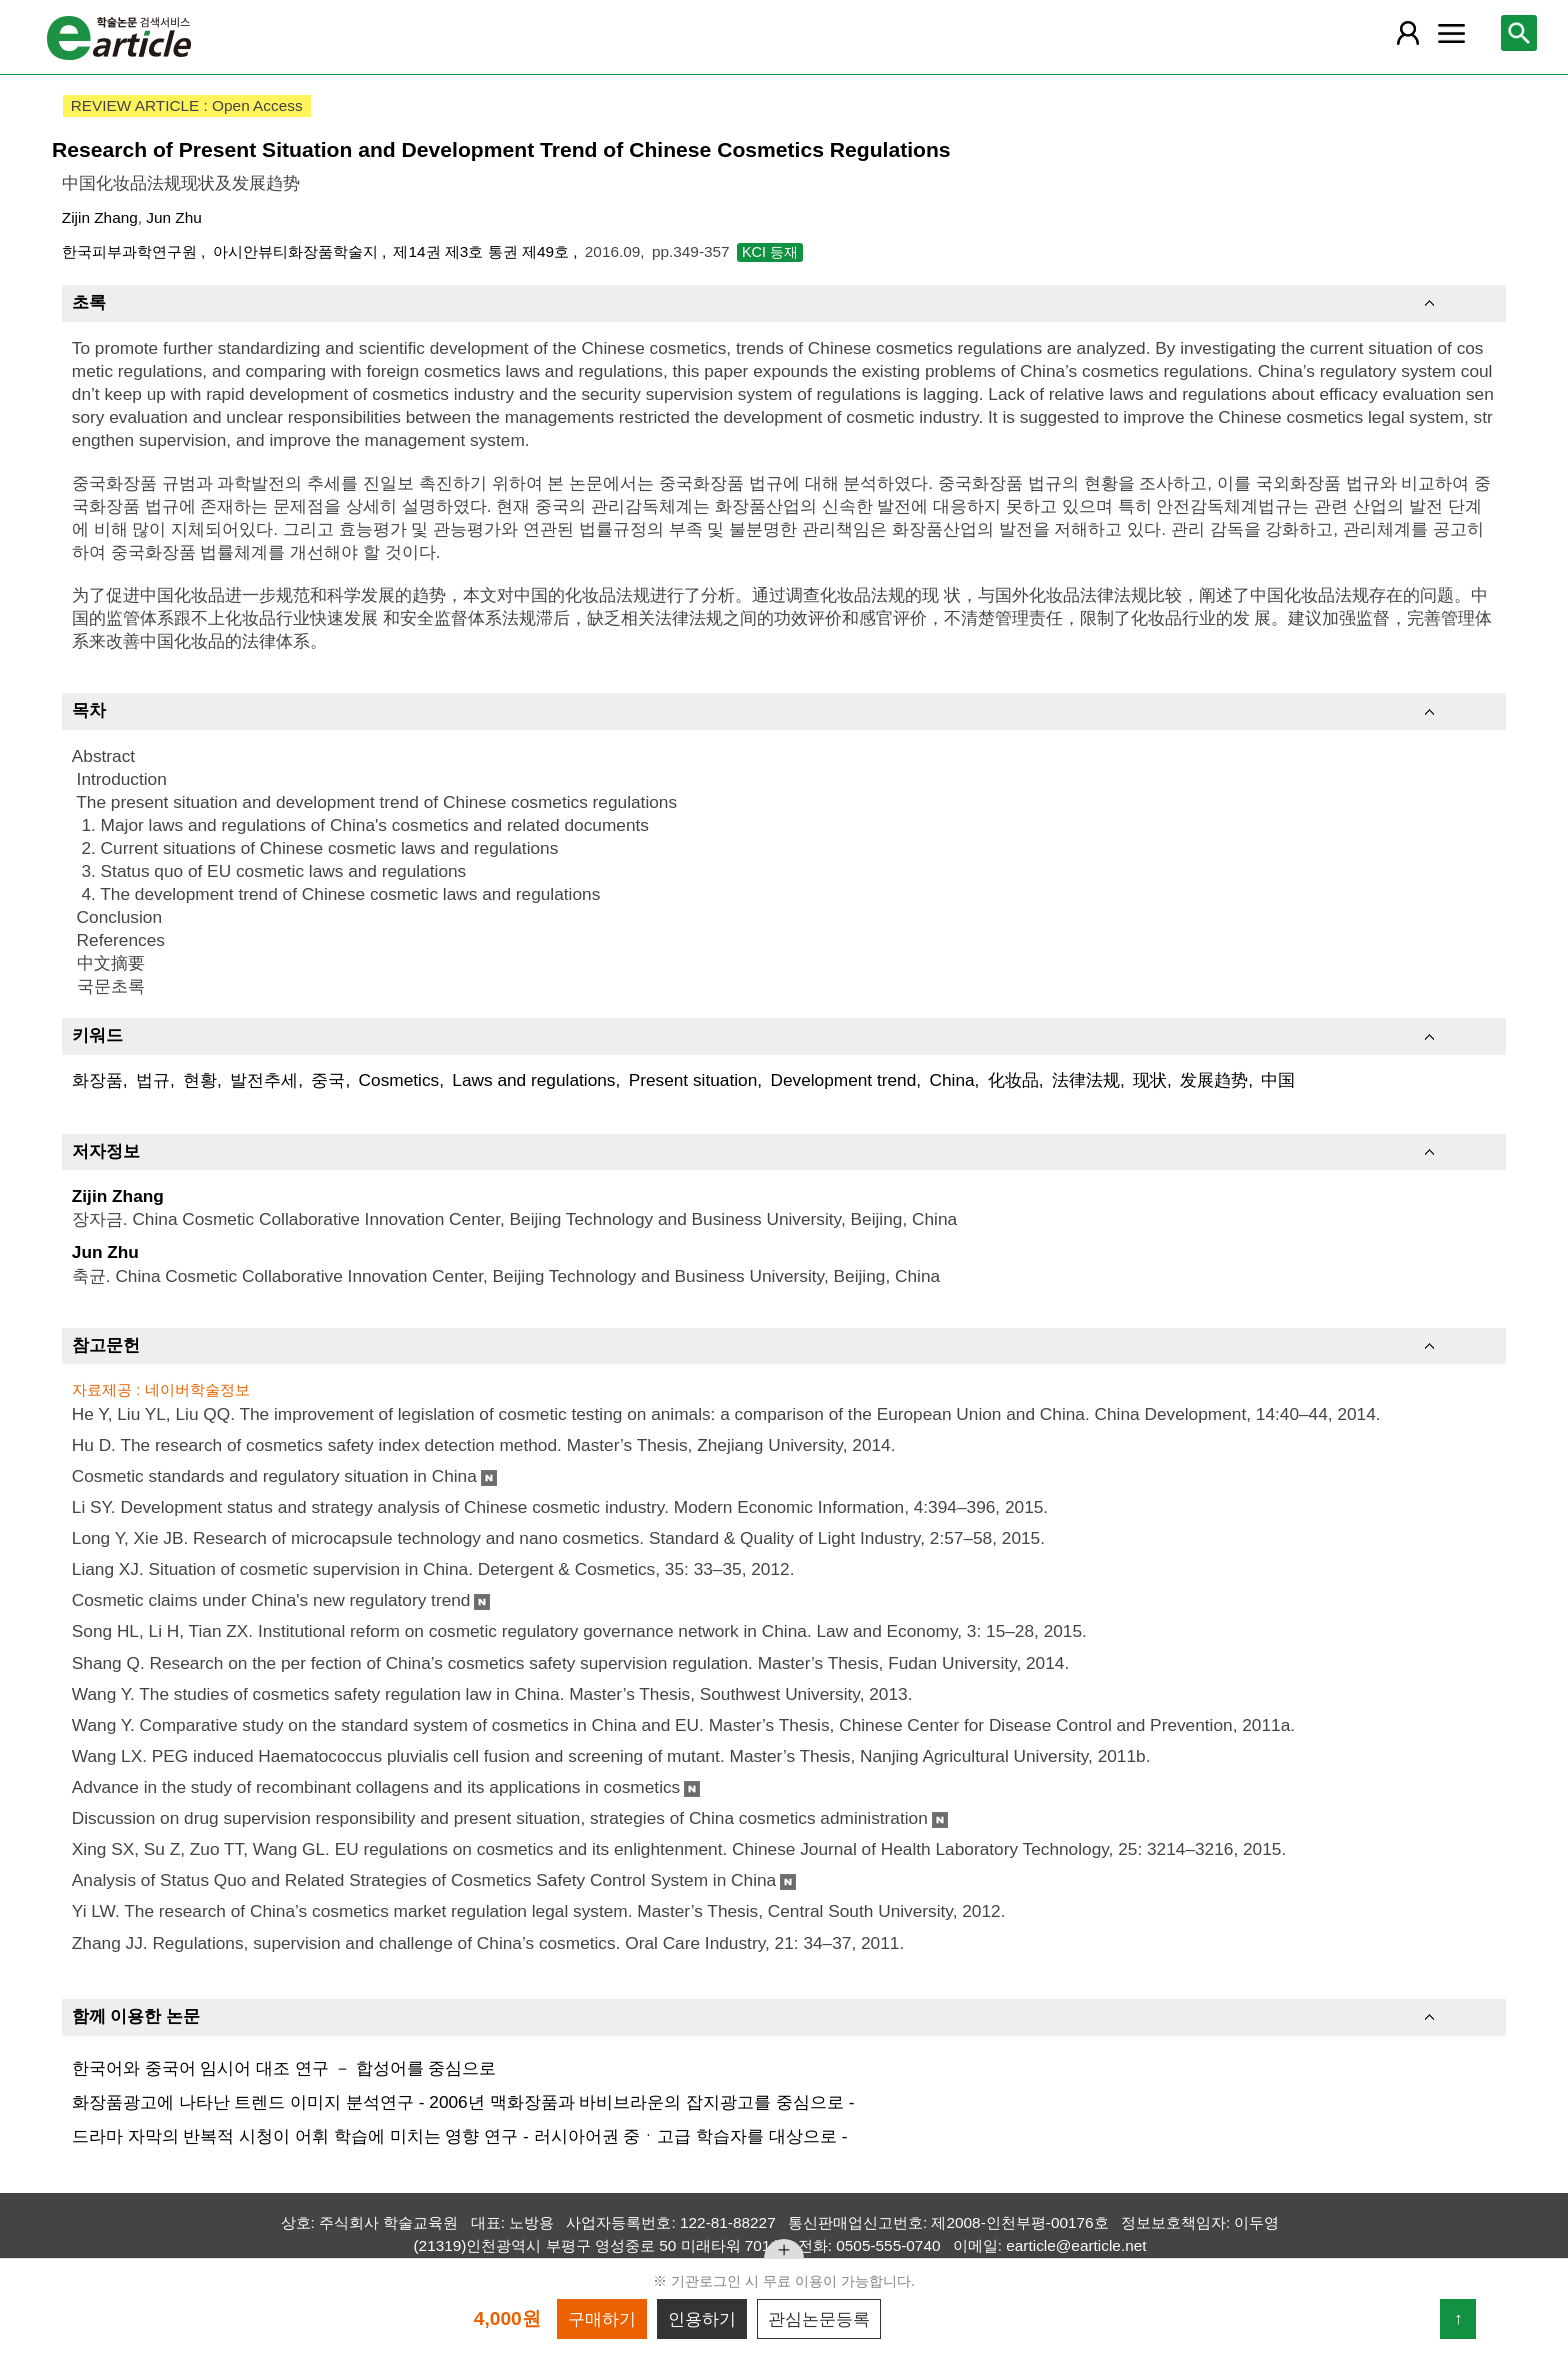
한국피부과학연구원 (131, 251)
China (951, 1080)
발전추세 (264, 1080)
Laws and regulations (533, 1080)
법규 (153, 1080)
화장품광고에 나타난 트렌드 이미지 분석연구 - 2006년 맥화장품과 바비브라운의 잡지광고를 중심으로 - (463, 2102)
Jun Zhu (174, 217)
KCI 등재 (770, 252)
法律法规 (1086, 1080)
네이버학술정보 (197, 1389)
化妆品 (1013, 1080)
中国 (1278, 1080)
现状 (1150, 1080)
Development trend (843, 1080)
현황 (200, 1080)
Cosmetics (399, 1080)
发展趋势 (1214, 1080)
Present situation (693, 1080)
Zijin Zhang (100, 217)
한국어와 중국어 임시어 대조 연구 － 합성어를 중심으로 (284, 2068)
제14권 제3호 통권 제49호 (483, 251)
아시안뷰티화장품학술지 (297, 251)
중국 (328, 1080)
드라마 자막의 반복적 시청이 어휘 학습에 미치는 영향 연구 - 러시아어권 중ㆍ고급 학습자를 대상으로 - (460, 2136)
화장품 (97, 1080)
